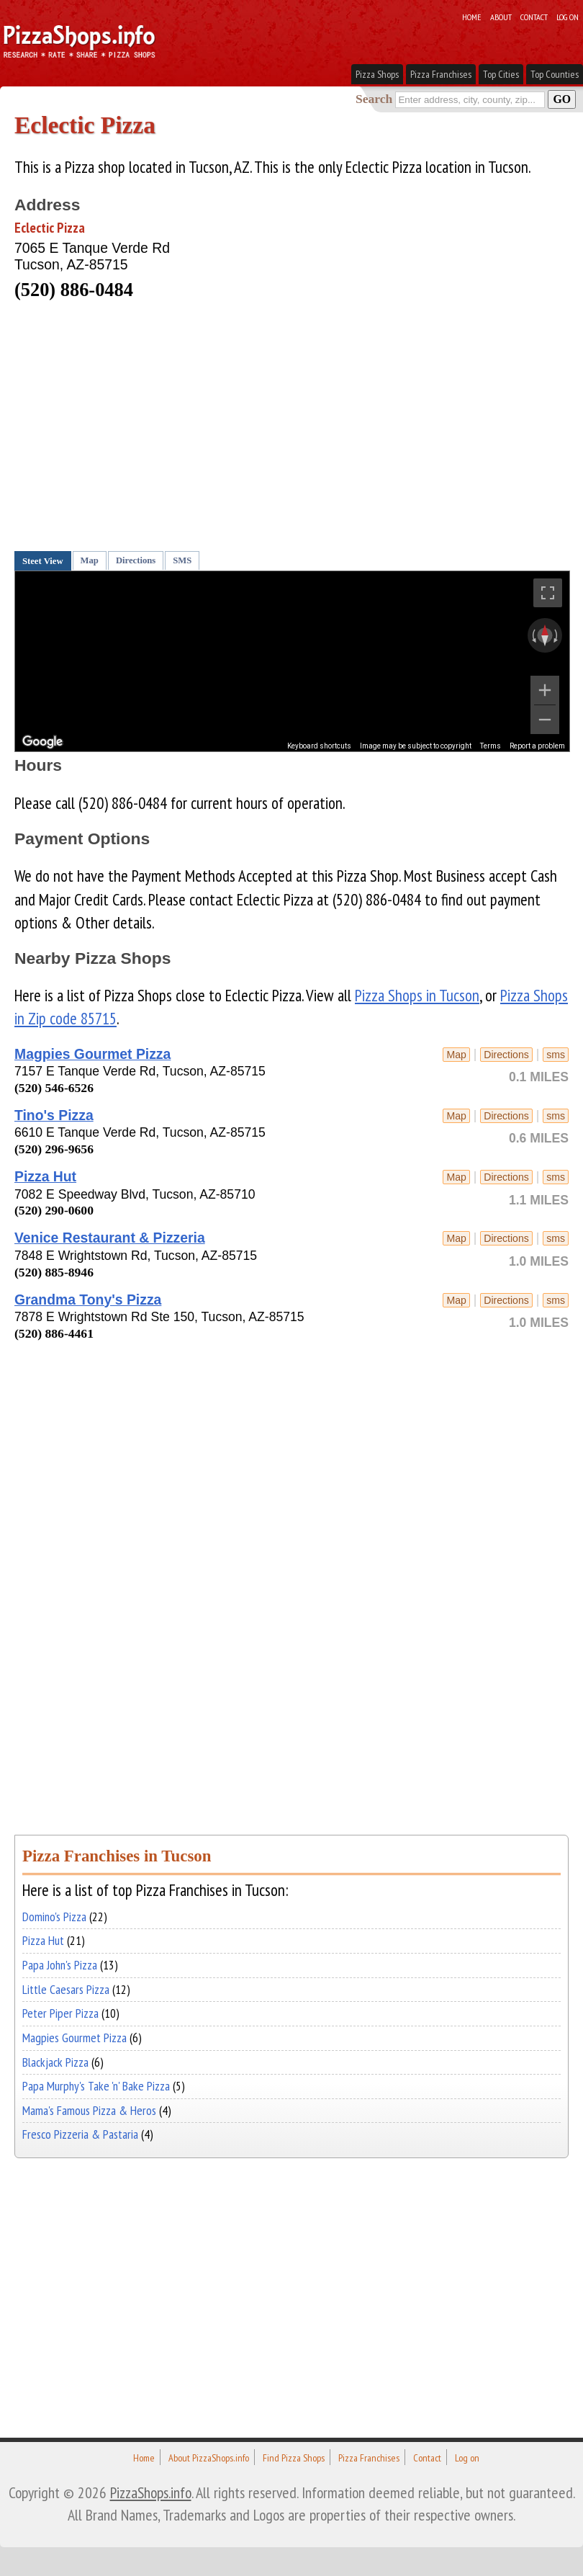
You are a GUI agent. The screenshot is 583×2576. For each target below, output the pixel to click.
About (501, 16)
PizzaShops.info (150, 2492)
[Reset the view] (545, 635)
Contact (534, 16)
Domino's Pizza (54, 1916)
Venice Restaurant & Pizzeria (109, 1237)
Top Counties (554, 74)
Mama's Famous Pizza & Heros (89, 2110)
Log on (567, 16)
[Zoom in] (544, 690)
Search (374, 98)
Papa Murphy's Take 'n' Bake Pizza (96, 2086)
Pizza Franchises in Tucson (116, 1856)
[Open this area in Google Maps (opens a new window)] (42, 742)
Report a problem (537, 746)
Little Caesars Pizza (65, 1989)
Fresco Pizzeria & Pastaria (80, 2134)
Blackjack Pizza (55, 2062)
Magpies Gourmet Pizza (92, 1054)
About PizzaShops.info (208, 2457)
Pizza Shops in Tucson (417, 995)
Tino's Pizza (54, 1115)
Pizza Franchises (440, 74)
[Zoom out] (544, 719)
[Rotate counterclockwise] (533, 635)
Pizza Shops (377, 74)
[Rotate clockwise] (557, 635)
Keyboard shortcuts (319, 746)
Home (472, 16)
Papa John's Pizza (59, 1964)
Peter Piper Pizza (60, 2013)
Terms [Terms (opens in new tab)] (490, 746)
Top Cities (501, 74)
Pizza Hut (45, 1176)
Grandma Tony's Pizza (87, 1299)
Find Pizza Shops (294, 2457)
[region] (292, 661)
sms (555, 1054)
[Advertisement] (276, 430)
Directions (135, 560)
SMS (182, 560)
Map (90, 560)
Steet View (42, 561)
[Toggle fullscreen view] (547, 592)
